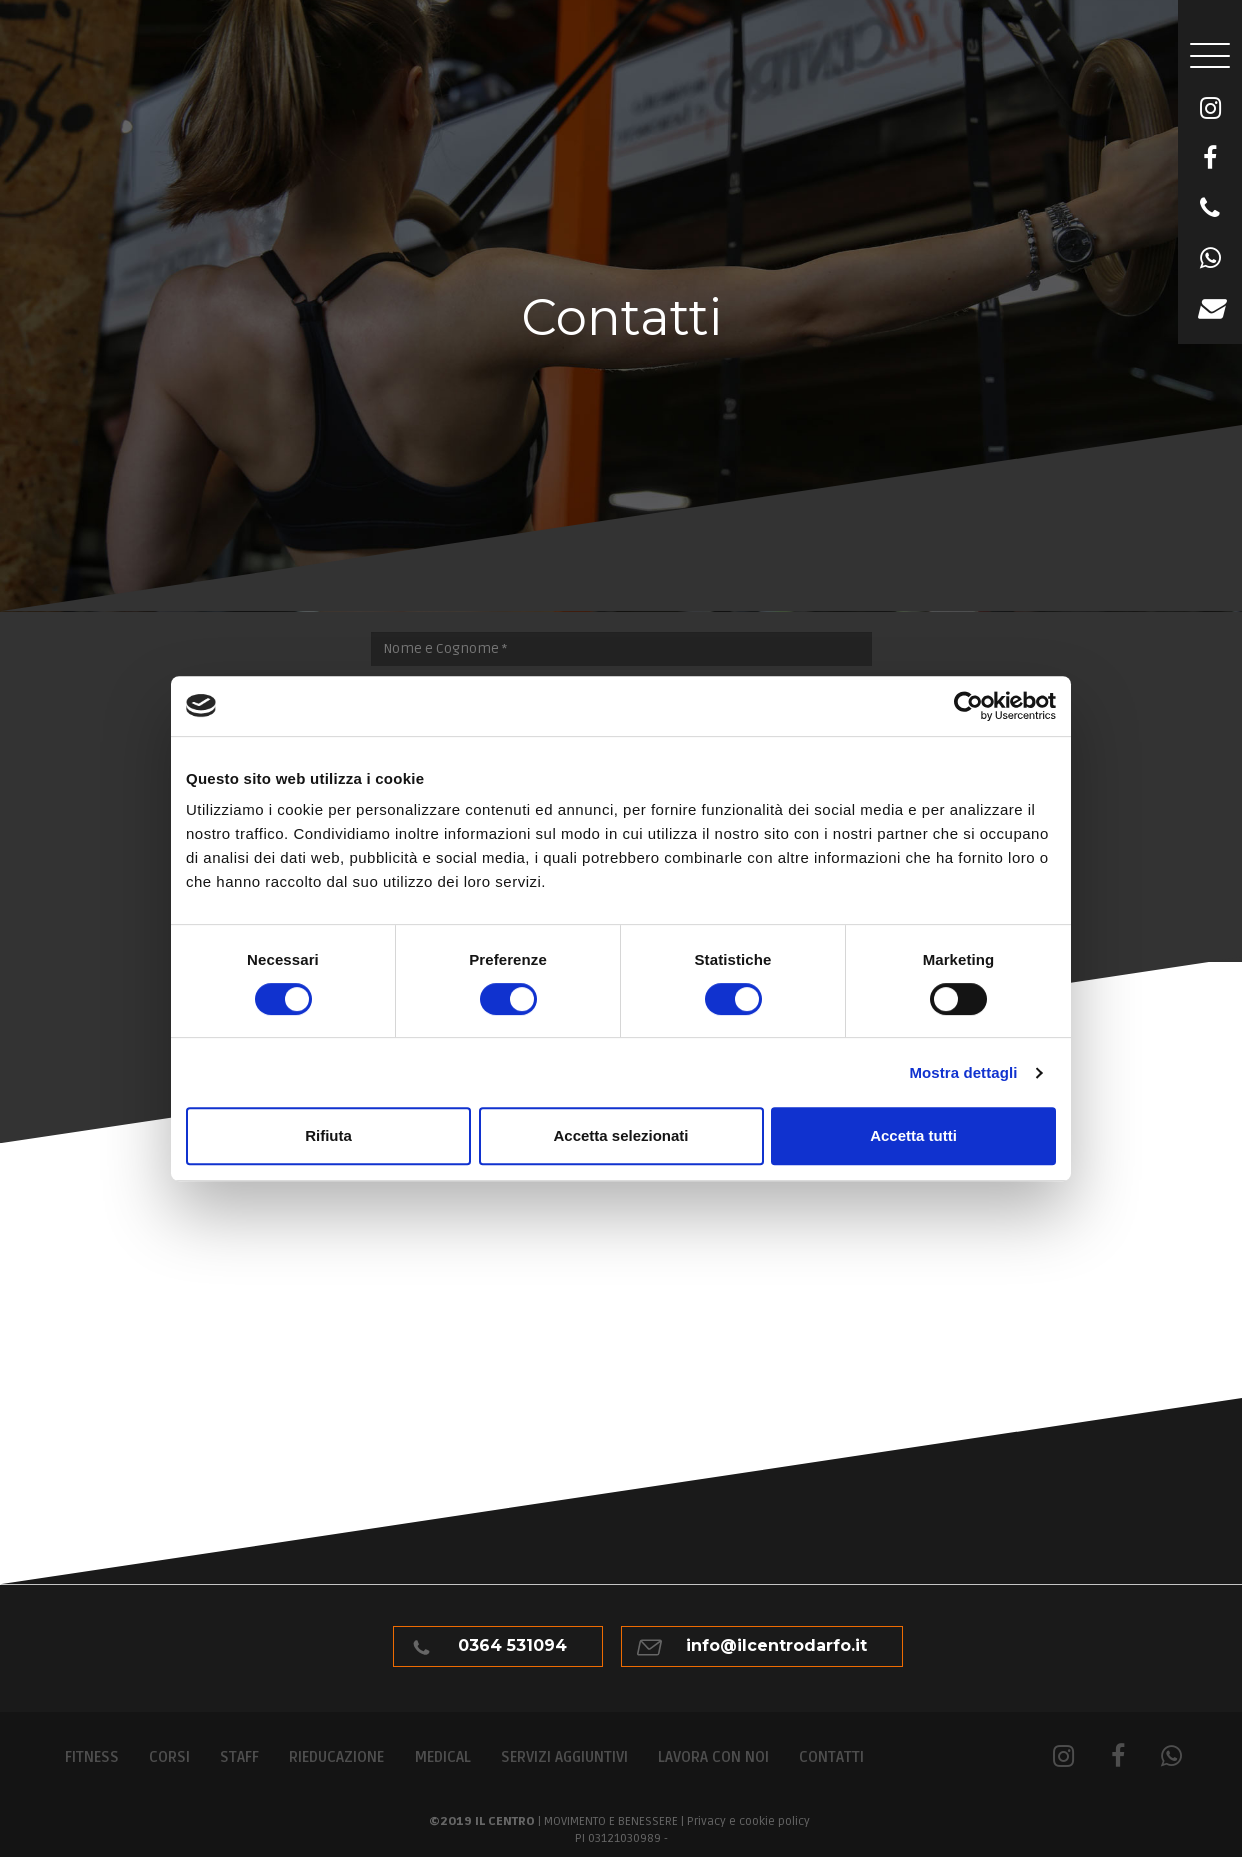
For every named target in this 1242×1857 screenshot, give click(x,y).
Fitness (92, 1757)
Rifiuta (328, 1135)
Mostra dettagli (963, 1072)
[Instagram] (1210, 109)
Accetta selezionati (620, 1135)
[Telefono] (1210, 209)
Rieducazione (336, 1757)
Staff (239, 1757)
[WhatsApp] (1210, 259)
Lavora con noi (713, 1757)
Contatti (831, 1757)
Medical (442, 1757)
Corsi (169, 1757)
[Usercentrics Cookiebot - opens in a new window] (968, 706)
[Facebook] (1210, 159)
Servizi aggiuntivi (564, 1757)
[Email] (1210, 309)
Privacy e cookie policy (748, 1821)
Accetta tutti (913, 1135)
